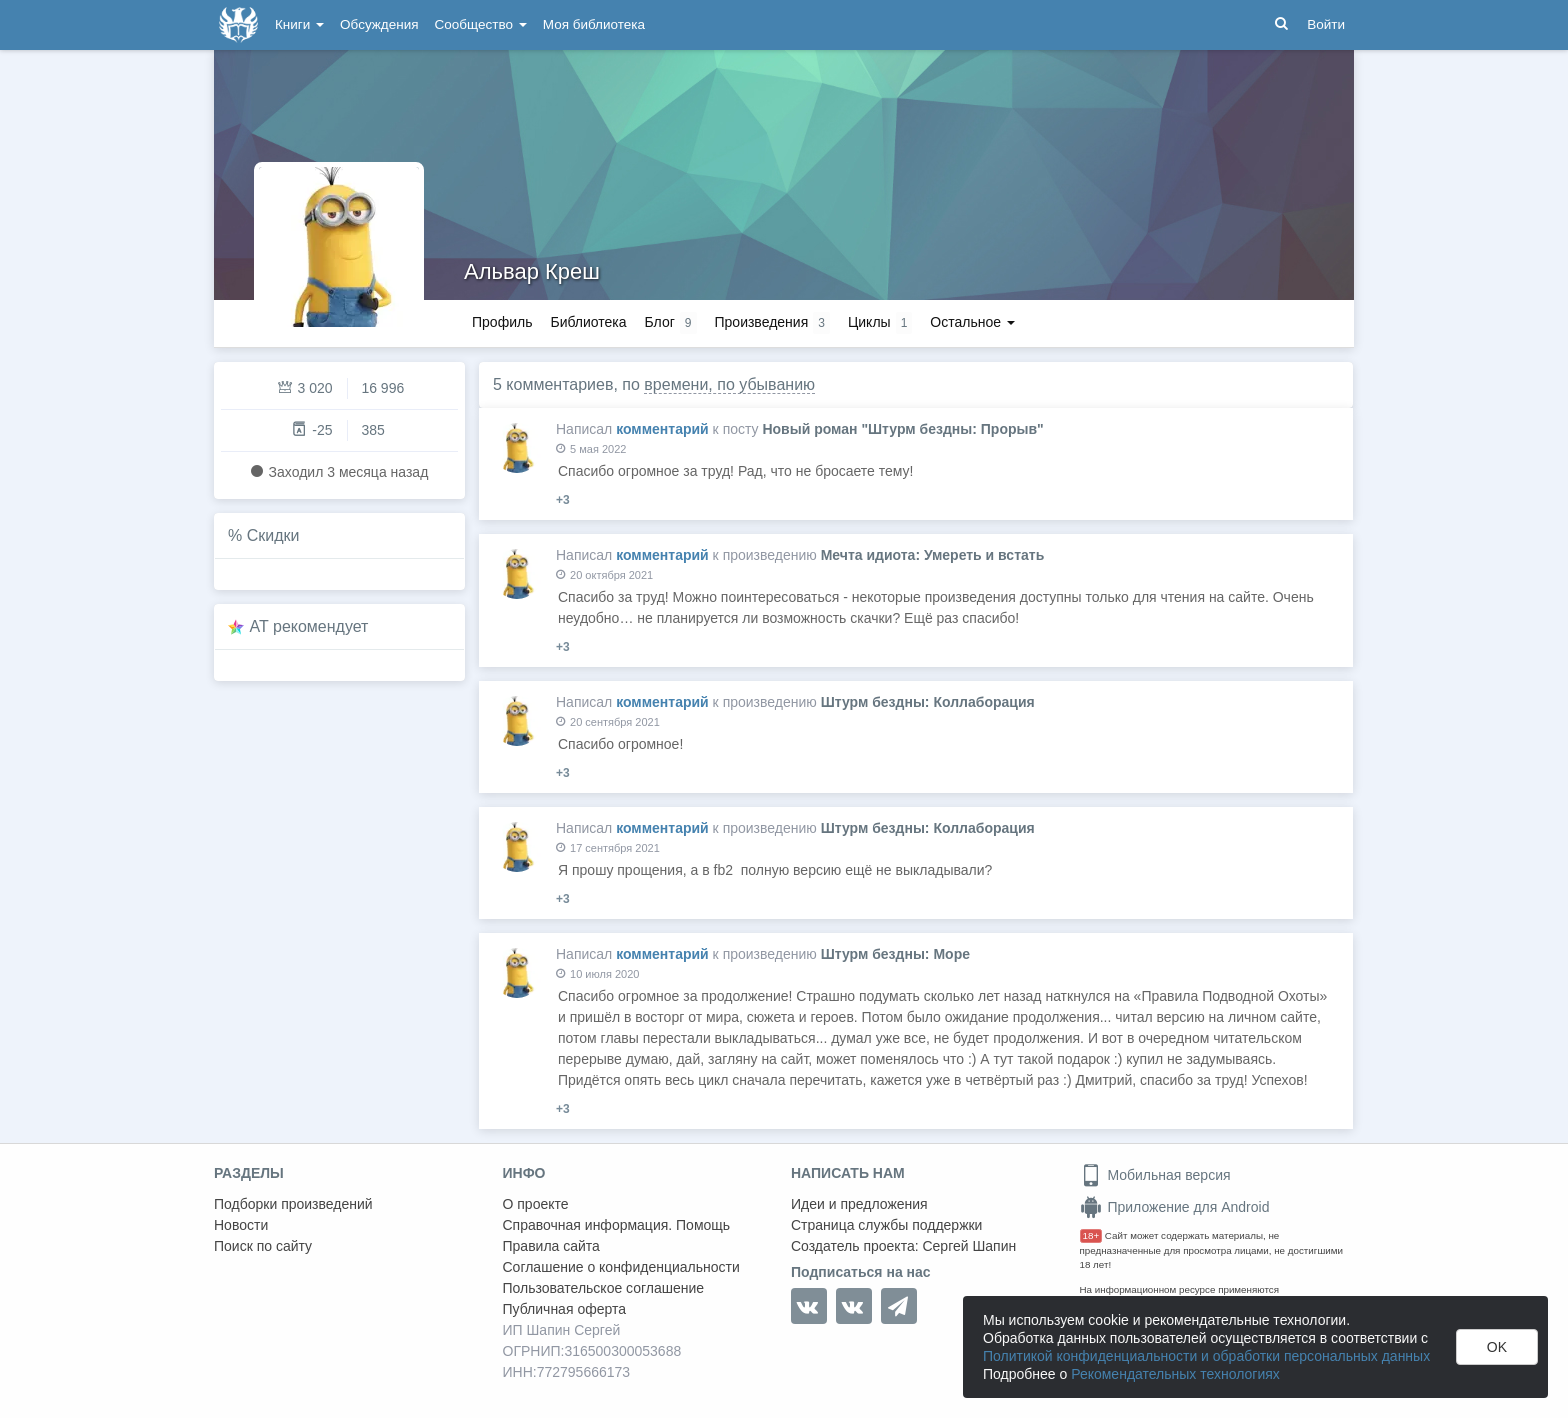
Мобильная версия (1155, 1175)
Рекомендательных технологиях (1175, 1374)
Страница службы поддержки (886, 1225)
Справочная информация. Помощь (617, 1225)
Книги (299, 24)
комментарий (662, 429)
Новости (241, 1225)
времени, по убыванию (729, 384)
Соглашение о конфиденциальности (621, 1267)
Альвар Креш (532, 271)
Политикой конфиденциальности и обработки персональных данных (1206, 1356)
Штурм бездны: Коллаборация (928, 702)
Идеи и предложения (859, 1204)
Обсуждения (379, 24)
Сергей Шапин (969, 1246)
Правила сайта (551, 1246)
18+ (1091, 1235)
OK (1497, 1347)
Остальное (972, 322)
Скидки (273, 535)
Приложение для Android (1175, 1207)
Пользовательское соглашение (604, 1288)
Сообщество (481, 24)
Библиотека (588, 322)
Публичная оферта (565, 1309)
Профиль (502, 322)
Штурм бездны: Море (895, 954)
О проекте (536, 1204)
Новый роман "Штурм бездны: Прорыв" (902, 429)
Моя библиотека (594, 24)
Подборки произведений (293, 1204)
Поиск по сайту (263, 1246)
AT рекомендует (309, 626)
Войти (1326, 24)
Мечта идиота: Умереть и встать (933, 555)
